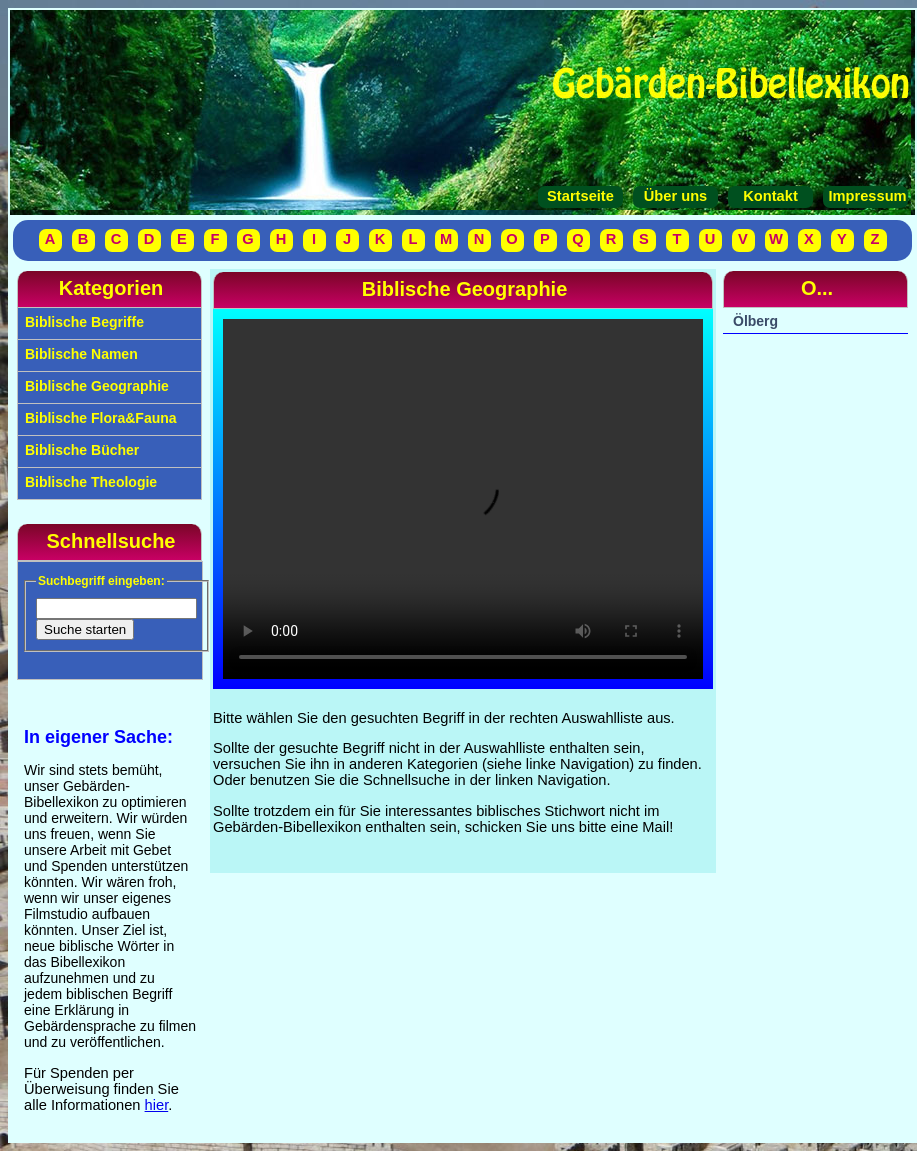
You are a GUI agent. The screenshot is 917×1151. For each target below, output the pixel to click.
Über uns (676, 196)
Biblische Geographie (95, 386)
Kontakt (770, 196)
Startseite (580, 196)
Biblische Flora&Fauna (99, 418)
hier (157, 1105)
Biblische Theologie (89, 482)
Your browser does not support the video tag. (463, 499)
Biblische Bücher (80, 450)
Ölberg (755, 321)
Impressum (865, 196)
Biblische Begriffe (82, 322)
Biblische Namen (79, 354)
